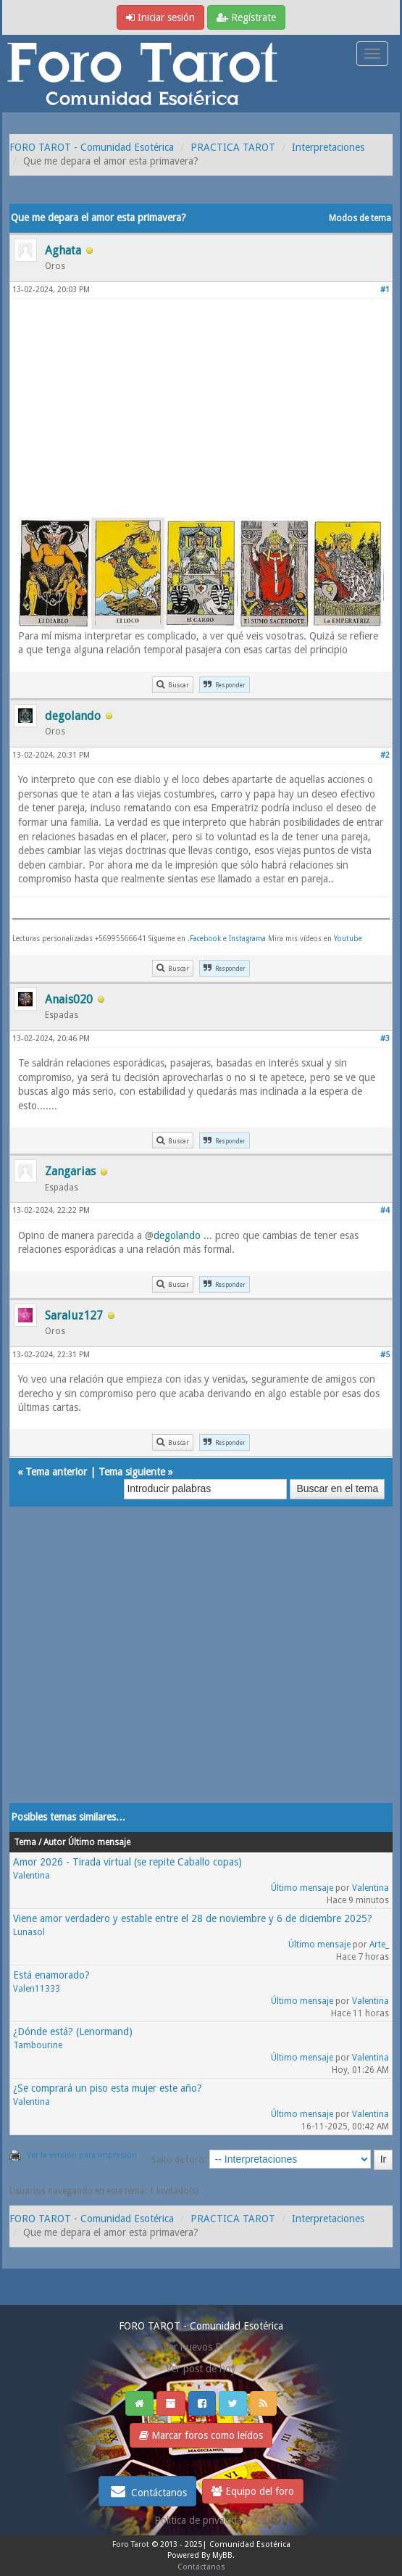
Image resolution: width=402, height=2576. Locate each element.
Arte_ (379, 1944)
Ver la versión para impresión (82, 2155)
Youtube (348, 939)
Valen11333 (36, 1989)
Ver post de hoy (201, 2368)
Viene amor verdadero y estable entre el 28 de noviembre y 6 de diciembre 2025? (192, 1918)
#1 (385, 289)
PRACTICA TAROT (232, 147)
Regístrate (246, 17)
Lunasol (29, 1932)
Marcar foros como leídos (201, 2435)
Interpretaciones (328, 147)
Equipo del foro (253, 2491)
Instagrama (248, 939)
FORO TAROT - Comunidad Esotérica (91, 147)
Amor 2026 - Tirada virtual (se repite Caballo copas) (127, 1862)
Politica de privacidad (201, 2520)
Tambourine (37, 2045)
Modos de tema (360, 218)
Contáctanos (147, 2491)
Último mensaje (302, 1888)
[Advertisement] (201, 407)
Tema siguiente (132, 1472)
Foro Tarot (130, 2544)
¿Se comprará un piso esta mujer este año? (107, 2088)
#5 (385, 1354)
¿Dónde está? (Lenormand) (73, 2031)
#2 (385, 755)
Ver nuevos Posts (201, 2347)
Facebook (205, 939)
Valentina (31, 1876)
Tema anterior (56, 1472)
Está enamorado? (51, 1975)
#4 (385, 1210)
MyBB (222, 2555)
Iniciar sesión (160, 17)
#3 (385, 1038)
